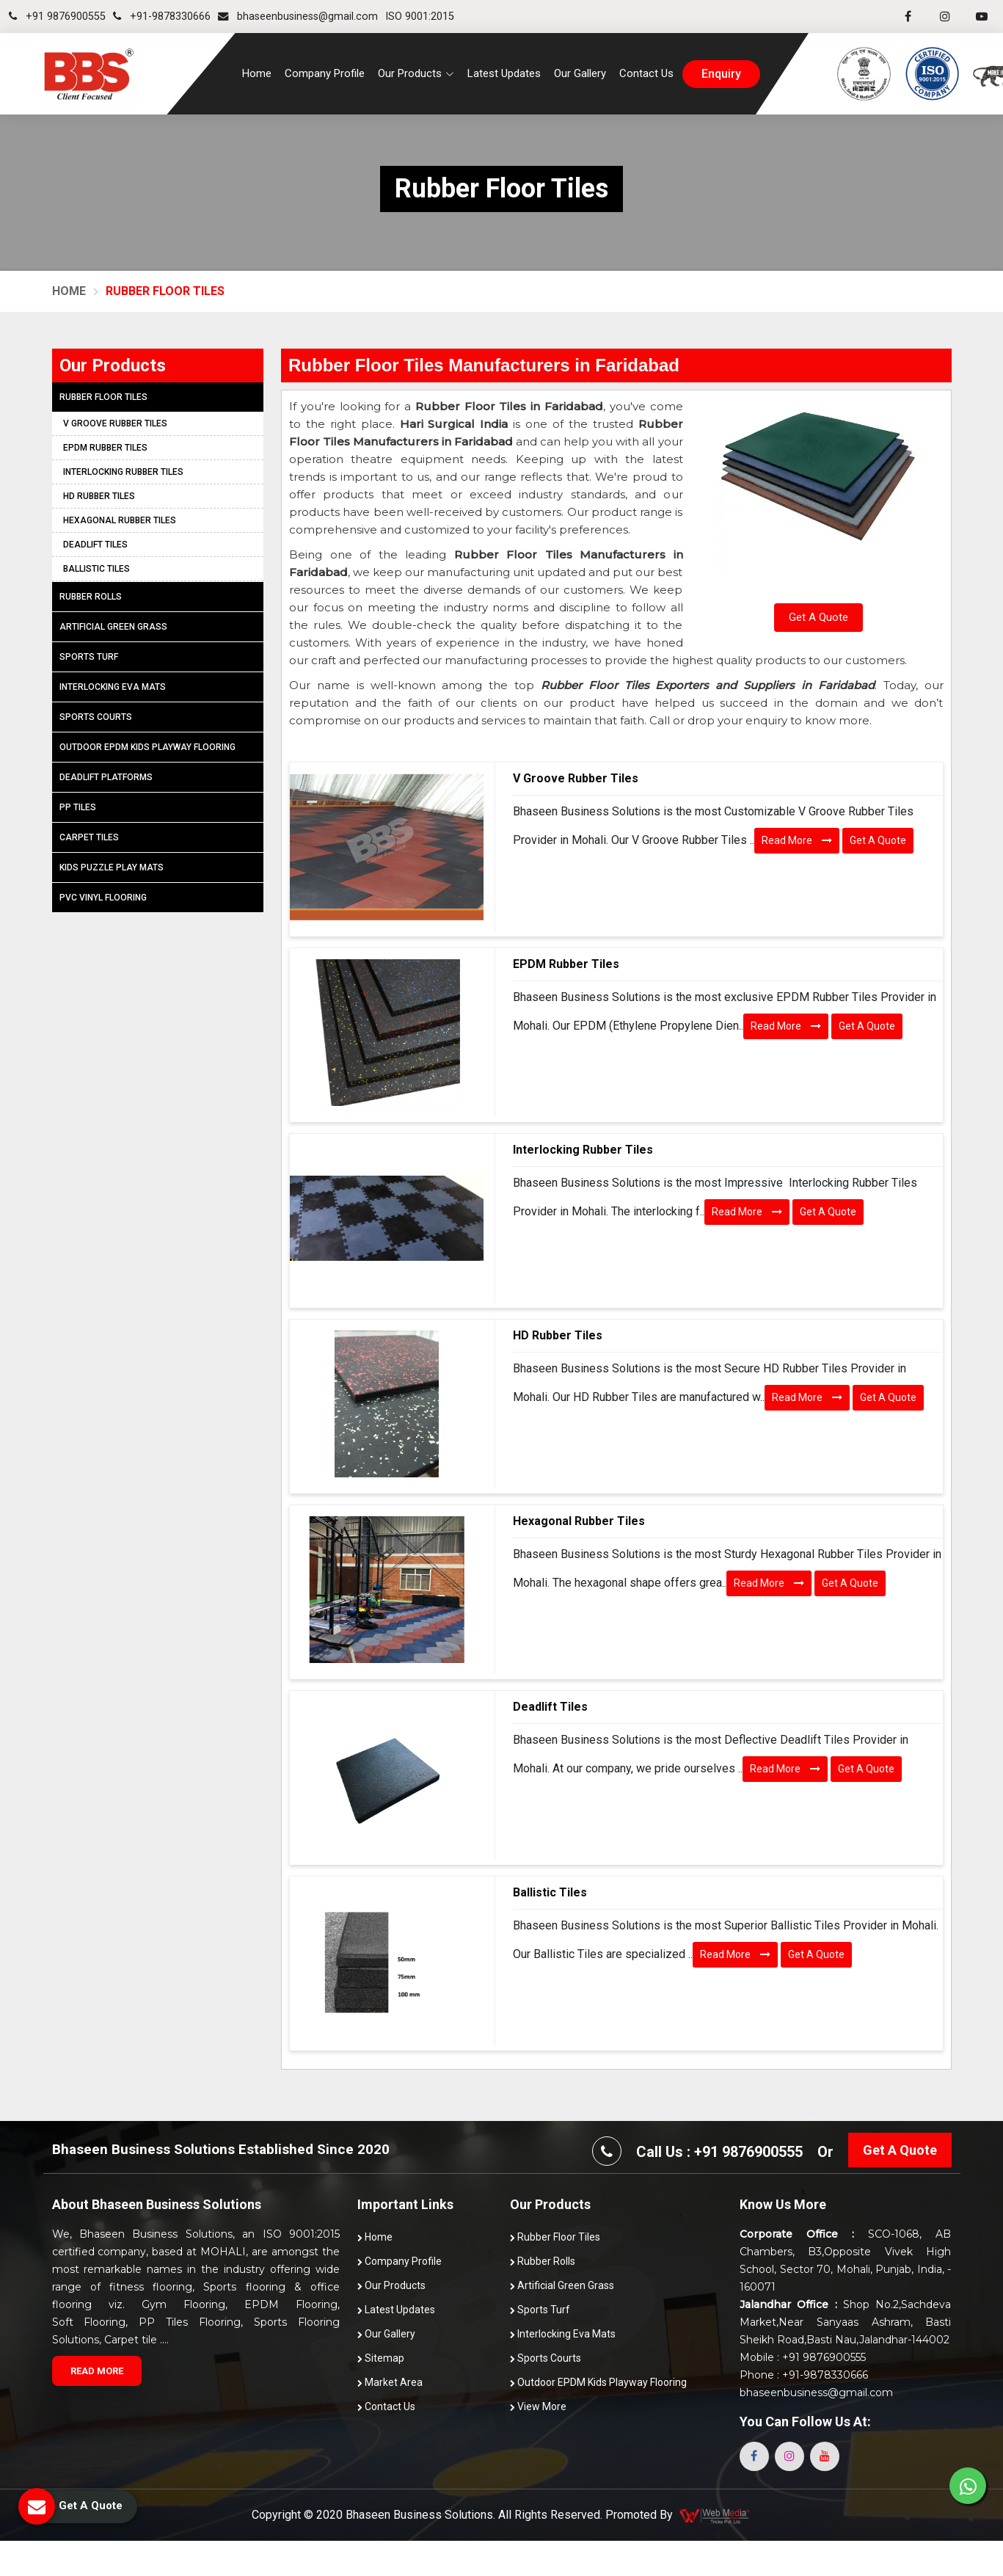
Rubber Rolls (90, 597)
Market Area (390, 2382)
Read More (797, 840)
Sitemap (380, 2358)
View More (538, 2406)
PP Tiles (77, 807)
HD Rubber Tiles (557, 1335)
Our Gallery (580, 73)
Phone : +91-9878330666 (804, 2375)
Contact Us (646, 73)
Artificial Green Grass (113, 627)
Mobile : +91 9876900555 (803, 2357)
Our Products (391, 2285)
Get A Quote (818, 617)
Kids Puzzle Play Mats (111, 867)
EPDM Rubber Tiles (566, 964)
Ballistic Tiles (550, 1892)
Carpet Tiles (89, 837)
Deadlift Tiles (550, 1707)
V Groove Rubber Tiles (575, 778)
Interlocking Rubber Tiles (583, 1150)
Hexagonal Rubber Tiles (579, 1521)
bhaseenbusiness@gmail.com (298, 16)
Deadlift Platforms (106, 777)
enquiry (721, 74)
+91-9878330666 (162, 16)
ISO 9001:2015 (419, 16)
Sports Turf (88, 657)
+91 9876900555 (57, 16)
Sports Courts (95, 717)
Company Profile (325, 73)
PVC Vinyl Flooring (103, 897)
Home (256, 73)
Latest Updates (504, 73)
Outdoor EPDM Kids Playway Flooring (147, 747)
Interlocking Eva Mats (112, 687)
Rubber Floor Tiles (103, 397)
